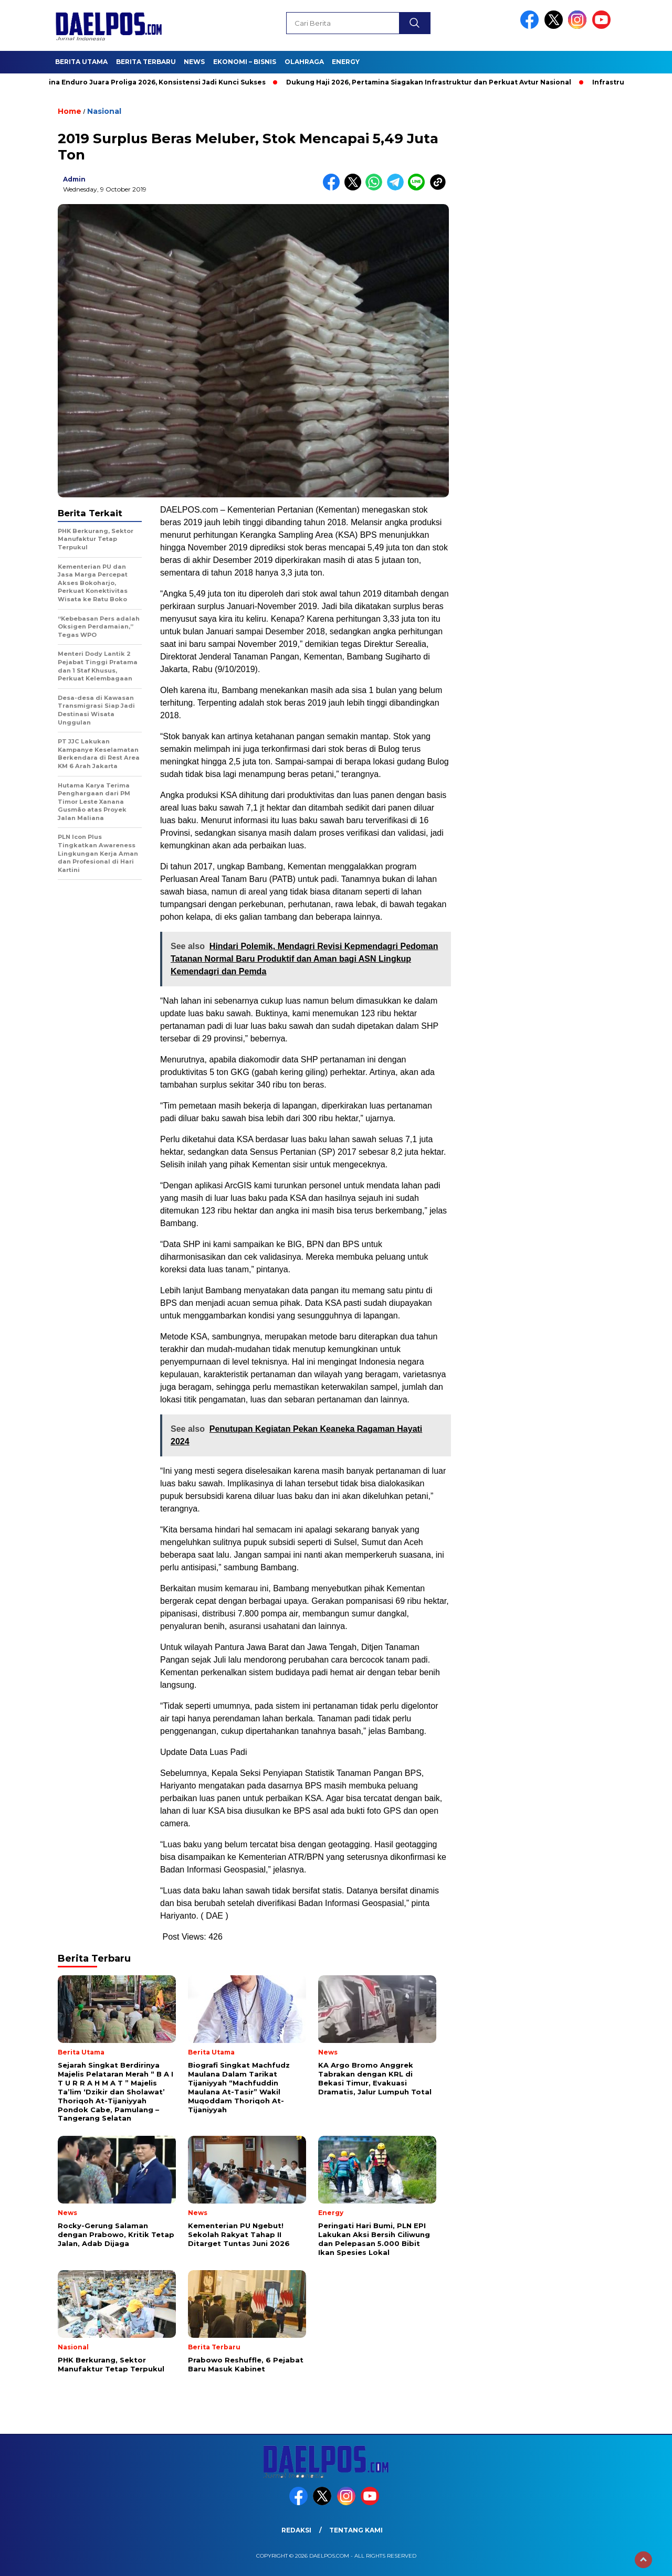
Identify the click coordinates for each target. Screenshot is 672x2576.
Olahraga (304, 62)
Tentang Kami (356, 2530)
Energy (346, 62)
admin (74, 179)
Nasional (104, 111)
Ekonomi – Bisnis (244, 62)
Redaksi (296, 2530)
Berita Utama (81, 62)
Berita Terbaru (146, 62)
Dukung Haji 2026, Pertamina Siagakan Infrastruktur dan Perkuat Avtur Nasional (438, 82)
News (194, 62)
